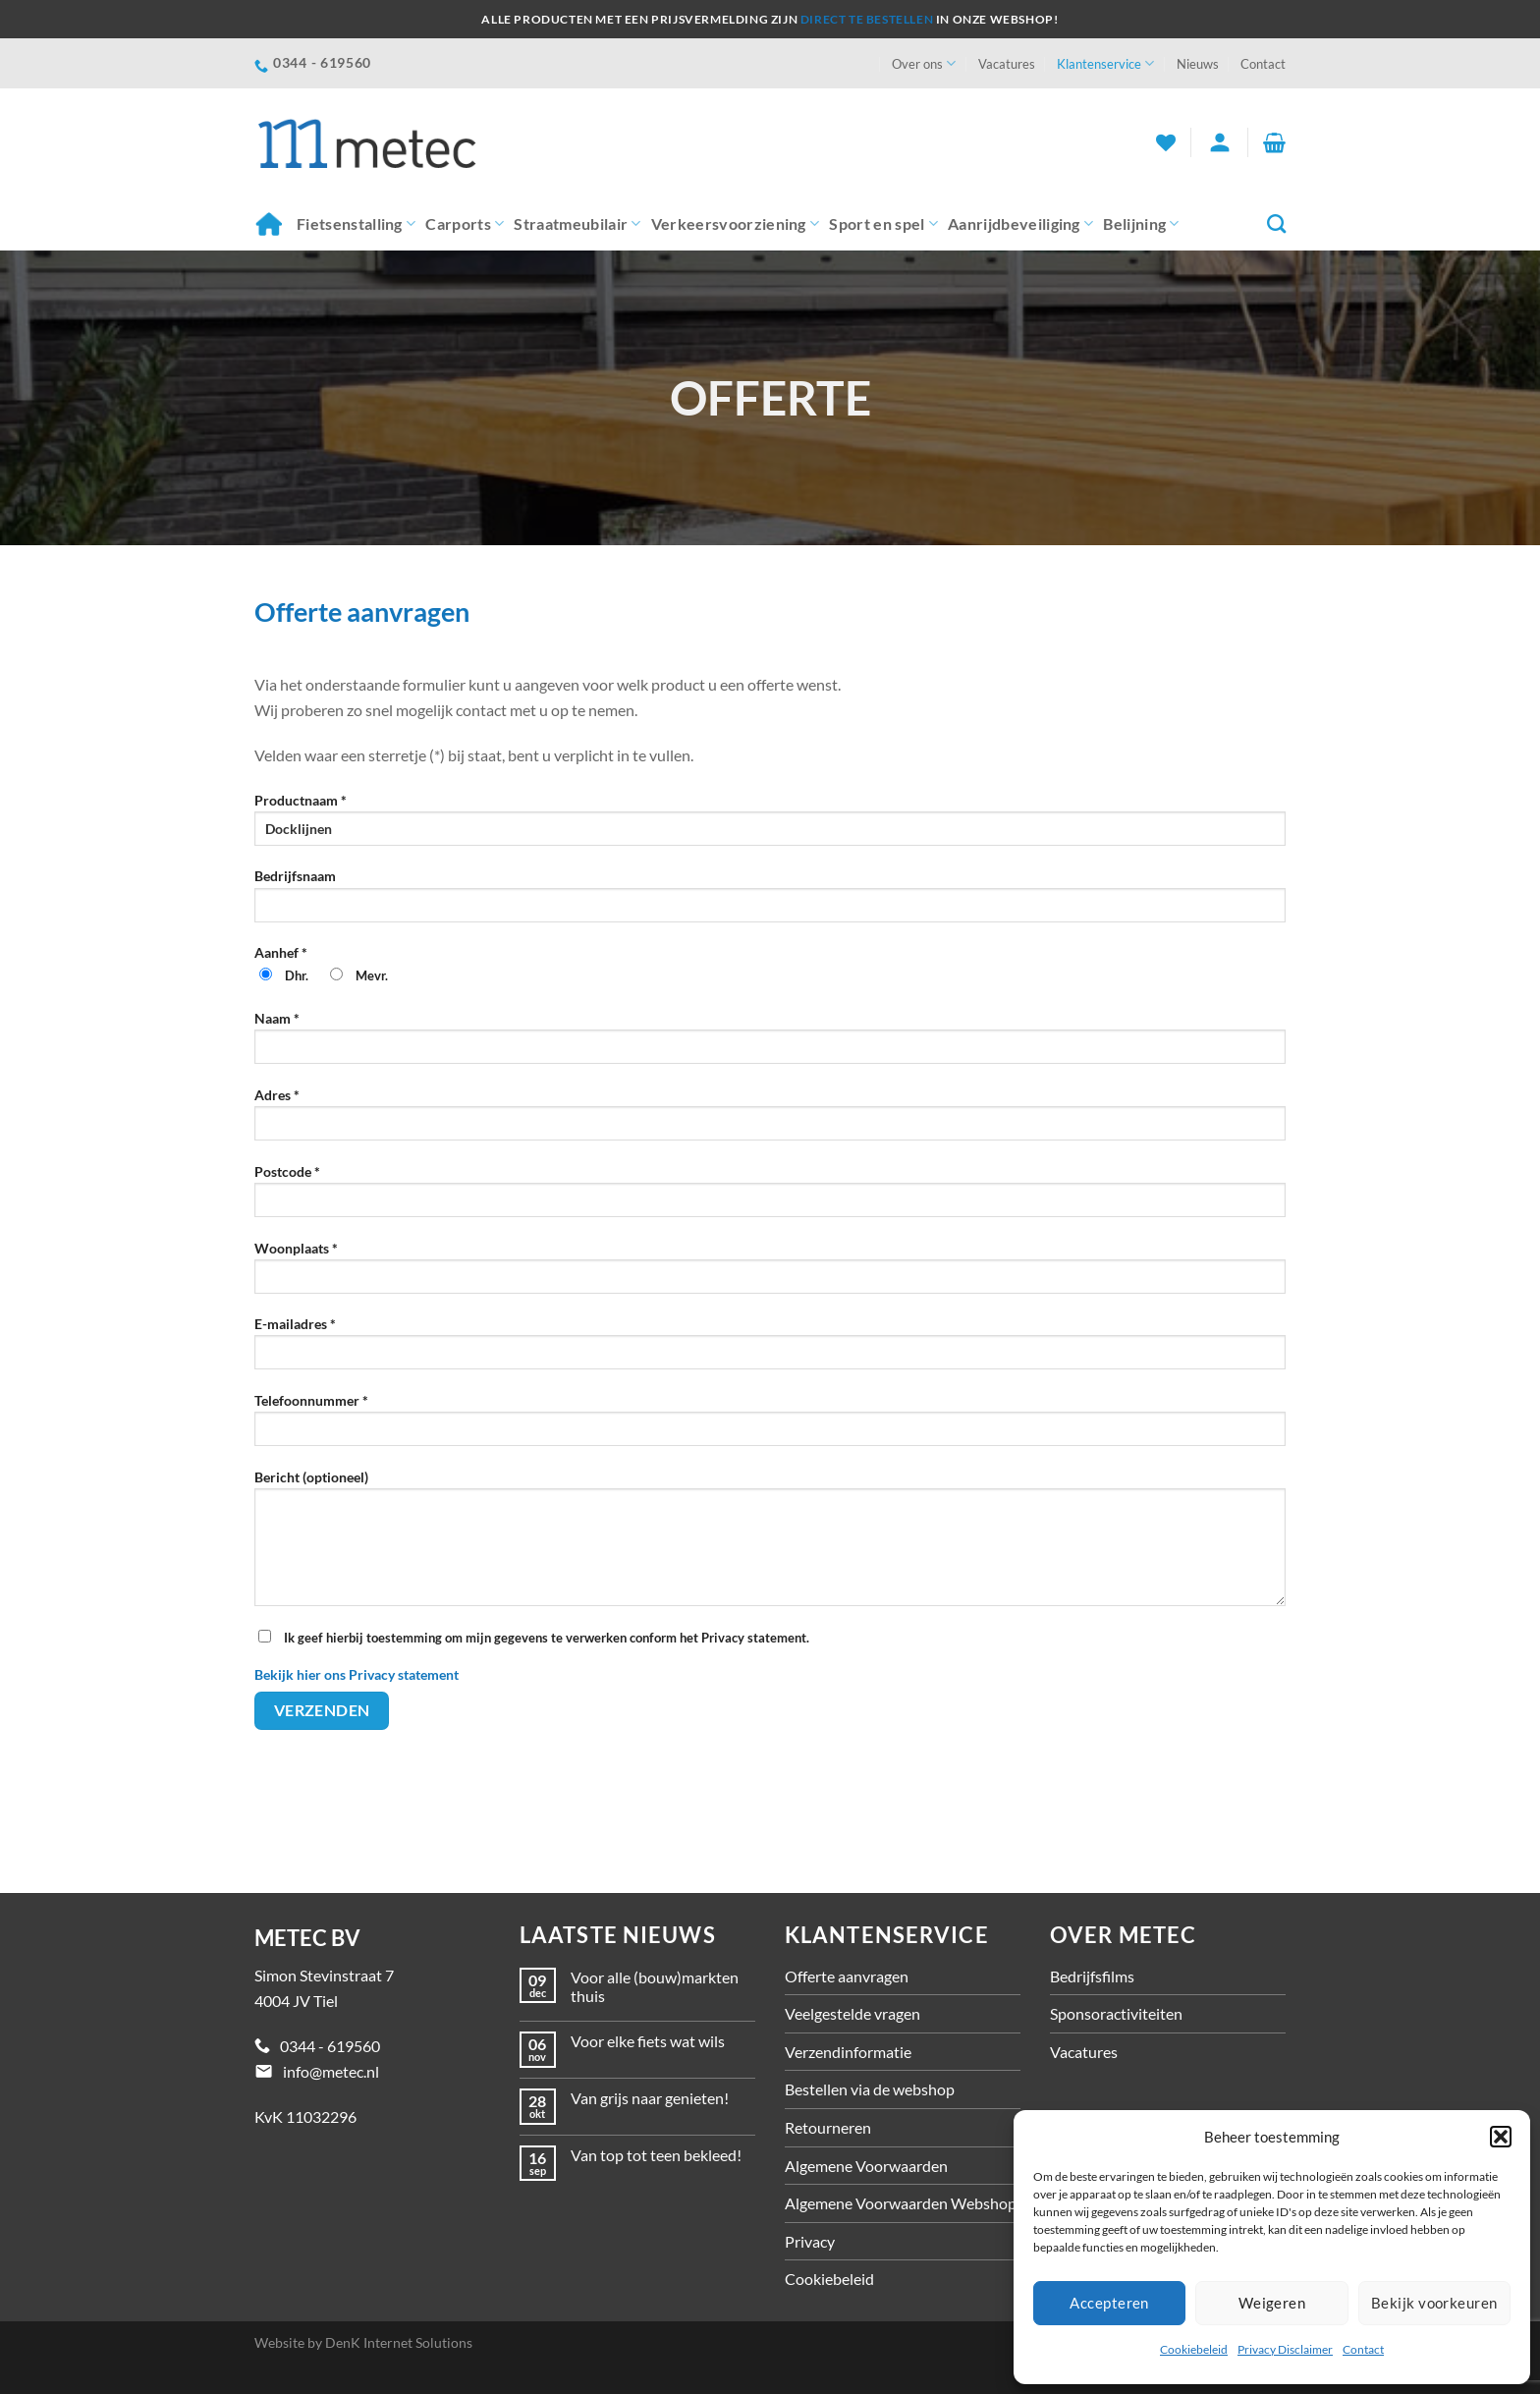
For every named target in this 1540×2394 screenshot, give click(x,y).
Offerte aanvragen (846, 1976)
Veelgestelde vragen (852, 2013)
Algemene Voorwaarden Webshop (901, 2203)
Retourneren (828, 2127)
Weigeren (1272, 2302)
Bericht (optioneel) (770, 1544)
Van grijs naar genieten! (650, 2097)
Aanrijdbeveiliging (1020, 224)
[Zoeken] (1276, 223)
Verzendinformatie (848, 2051)
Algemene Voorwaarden (866, 2165)
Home (268, 223)
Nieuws (1198, 64)
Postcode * (770, 1197)
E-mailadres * (770, 1349)
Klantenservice (1105, 63)
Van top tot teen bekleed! (656, 2154)
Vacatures (1006, 64)
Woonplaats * (770, 1274)
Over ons (924, 63)
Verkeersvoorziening (735, 224)
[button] (1501, 2136)
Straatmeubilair (577, 224)
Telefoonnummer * (770, 1426)
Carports (464, 224)
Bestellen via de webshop (870, 2089)
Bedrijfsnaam (770, 901)
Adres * (770, 1120)
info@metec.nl (331, 2071)
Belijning (1141, 224)
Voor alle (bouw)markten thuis (655, 1986)
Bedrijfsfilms (1092, 1976)
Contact (1363, 2349)
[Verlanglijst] (1166, 142)
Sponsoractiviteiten (1116, 2013)
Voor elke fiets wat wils (648, 2041)
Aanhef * (770, 972)
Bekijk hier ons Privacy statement (356, 1674)
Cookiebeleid (1194, 2349)
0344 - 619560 (330, 2045)
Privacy (810, 2241)
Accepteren (1109, 2302)
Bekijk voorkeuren (1434, 2302)
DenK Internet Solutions (398, 2342)
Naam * (770, 1044)
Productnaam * (770, 826)
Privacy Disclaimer (1285, 2349)
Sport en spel (883, 224)
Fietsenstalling (356, 224)
